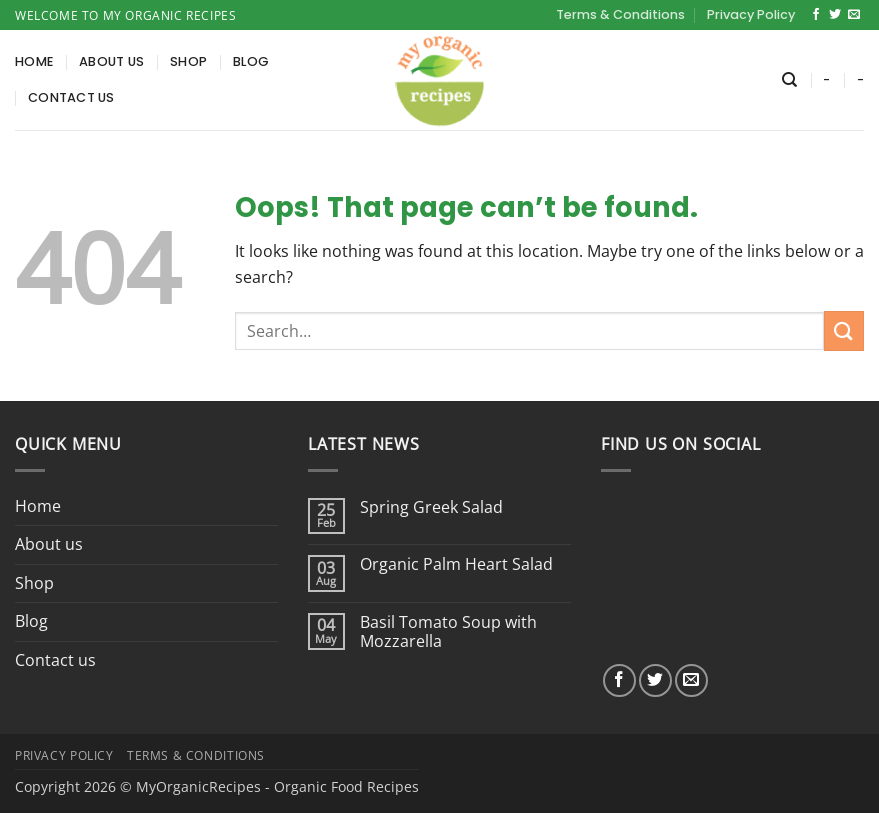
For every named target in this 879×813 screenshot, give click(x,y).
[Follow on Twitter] (835, 15)
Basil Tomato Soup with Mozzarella (448, 632)
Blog (251, 61)
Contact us (71, 97)
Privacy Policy (751, 14)
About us (111, 61)
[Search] (789, 80)
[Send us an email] (854, 15)
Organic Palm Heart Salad (456, 564)
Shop (188, 61)
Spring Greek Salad (431, 507)
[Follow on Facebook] (816, 15)
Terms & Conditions (620, 14)
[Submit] (844, 330)
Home (34, 61)
